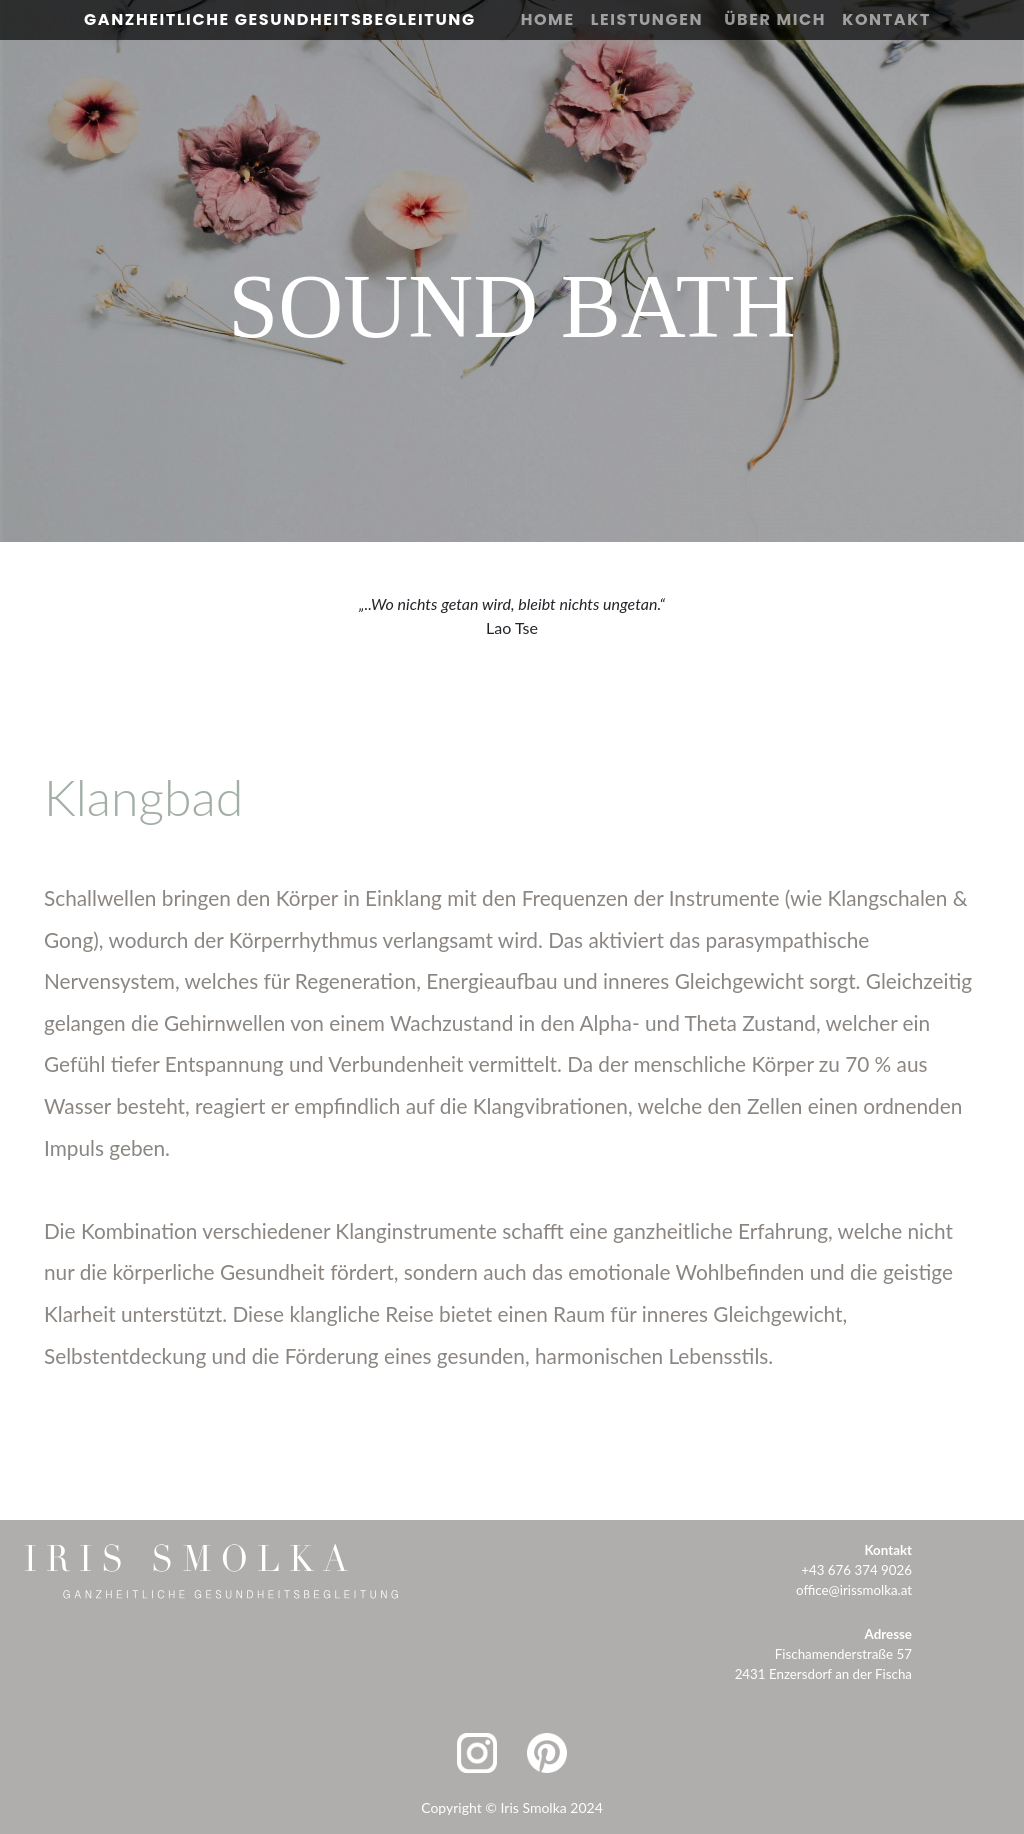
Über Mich (775, 19)
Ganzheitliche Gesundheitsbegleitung (280, 19)
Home (548, 19)
